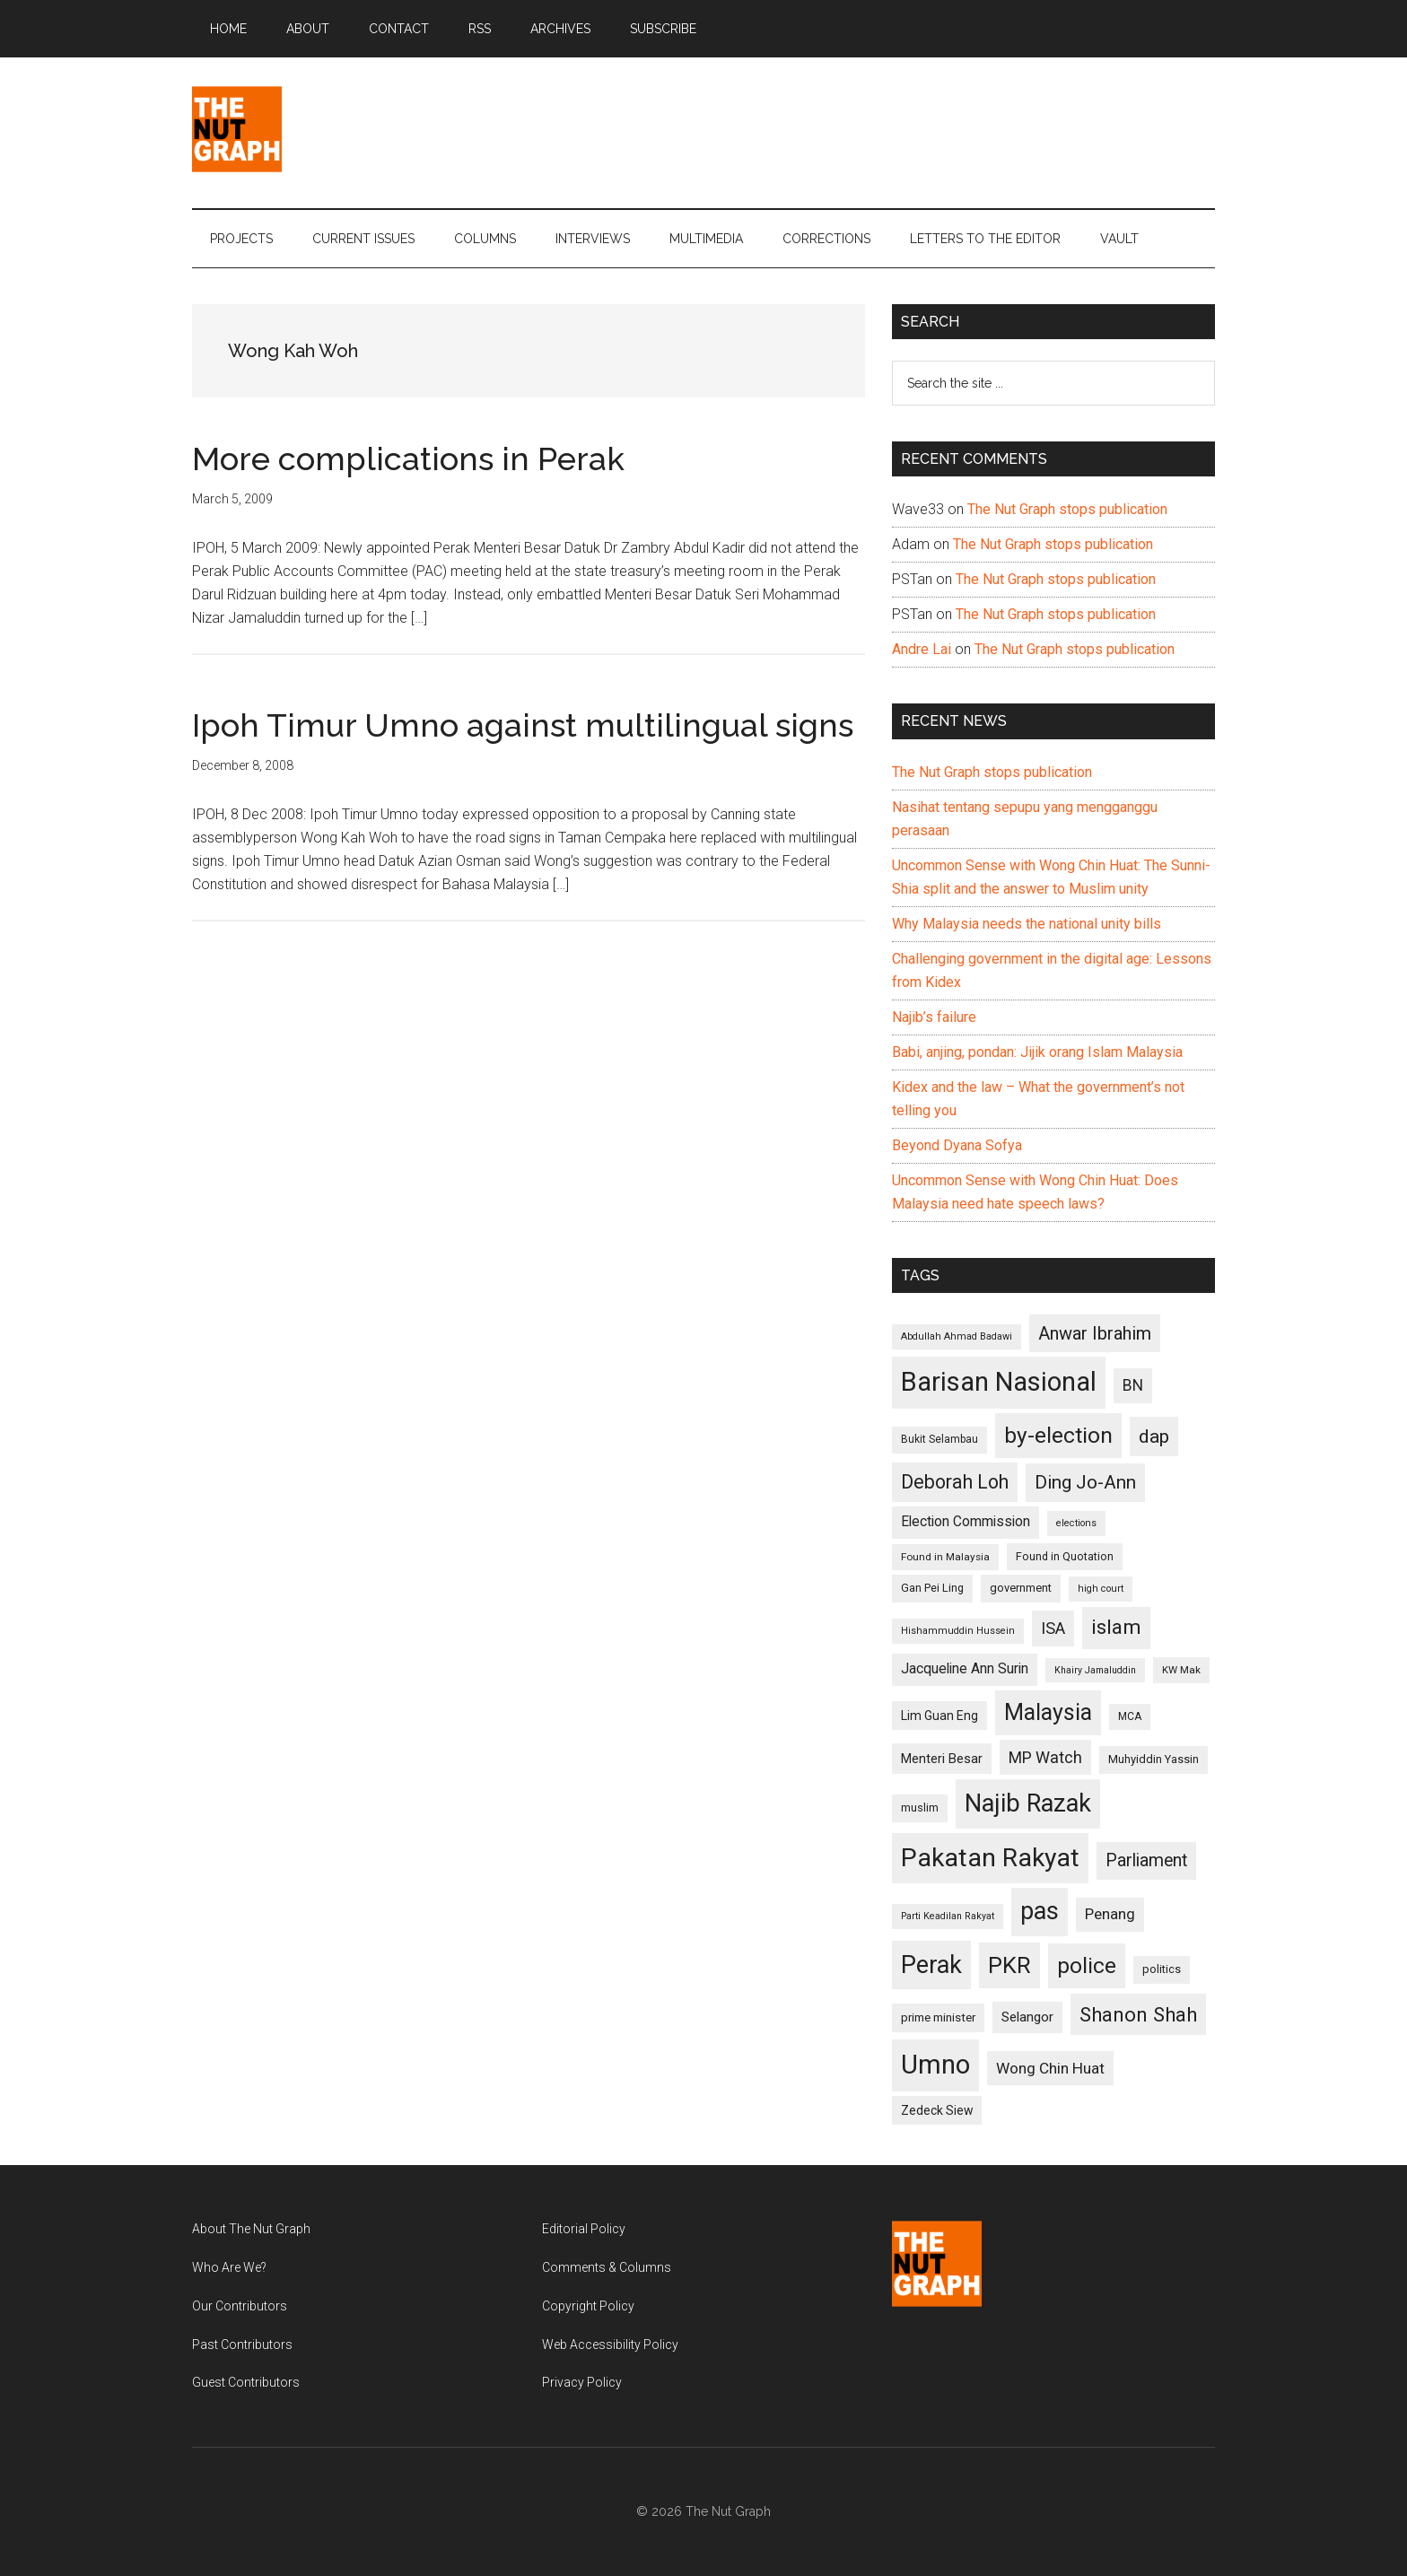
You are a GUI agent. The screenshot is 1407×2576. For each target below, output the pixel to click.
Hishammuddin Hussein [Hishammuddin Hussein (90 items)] (958, 1631)
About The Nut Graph (251, 2229)
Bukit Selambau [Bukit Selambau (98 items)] (939, 1439)
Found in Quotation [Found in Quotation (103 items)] (1065, 1556)
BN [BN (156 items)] (1133, 1385)
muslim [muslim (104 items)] (920, 1807)
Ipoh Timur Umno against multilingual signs (522, 725)
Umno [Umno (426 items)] (935, 2064)
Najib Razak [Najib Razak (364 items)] (1028, 1803)
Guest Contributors (246, 2382)
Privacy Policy (582, 2382)
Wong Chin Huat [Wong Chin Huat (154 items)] (1050, 2068)
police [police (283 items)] (1086, 1965)
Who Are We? (229, 2267)
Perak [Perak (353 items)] (931, 1965)
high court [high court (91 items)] (1100, 1588)
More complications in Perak (408, 458)
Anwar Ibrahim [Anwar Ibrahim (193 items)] (1094, 1333)
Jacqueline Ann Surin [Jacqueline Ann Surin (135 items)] (964, 1669)
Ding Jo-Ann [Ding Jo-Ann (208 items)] (1085, 1482)
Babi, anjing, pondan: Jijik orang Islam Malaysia (1037, 1052)
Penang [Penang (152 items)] (1110, 1914)
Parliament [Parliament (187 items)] (1146, 1860)
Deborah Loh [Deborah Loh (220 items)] (955, 1482)
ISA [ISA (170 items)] (1053, 1628)
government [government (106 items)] (1021, 1587)
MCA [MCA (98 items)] (1129, 1716)
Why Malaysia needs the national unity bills (1026, 923)
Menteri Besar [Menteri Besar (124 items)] (942, 1759)
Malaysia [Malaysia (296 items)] (1048, 1712)
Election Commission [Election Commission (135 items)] (965, 1522)
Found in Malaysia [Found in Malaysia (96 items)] (945, 1556)
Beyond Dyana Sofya (957, 1145)
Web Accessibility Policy (610, 2344)
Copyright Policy (588, 2306)
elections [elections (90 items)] (1076, 1523)
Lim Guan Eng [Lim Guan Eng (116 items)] (939, 1715)
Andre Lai (921, 649)
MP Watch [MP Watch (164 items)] (1045, 1757)
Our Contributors (239, 2306)
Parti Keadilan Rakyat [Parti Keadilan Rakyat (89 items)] (947, 1916)
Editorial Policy (583, 2229)
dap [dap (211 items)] (1154, 1436)
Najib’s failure (934, 1017)
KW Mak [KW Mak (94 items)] (1181, 1669)
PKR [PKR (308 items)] (1009, 1965)
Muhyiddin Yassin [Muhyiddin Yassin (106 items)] (1153, 1759)
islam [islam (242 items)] (1116, 1627)
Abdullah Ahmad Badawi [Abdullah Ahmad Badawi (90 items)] (956, 1336)
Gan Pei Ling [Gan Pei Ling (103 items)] (932, 1587)
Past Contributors (242, 2344)
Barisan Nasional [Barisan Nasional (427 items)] (999, 1382)
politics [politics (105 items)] (1161, 1969)
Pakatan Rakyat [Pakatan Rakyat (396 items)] (990, 1858)
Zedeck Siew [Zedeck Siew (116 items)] (937, 2110)
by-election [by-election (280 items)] (1058, 1435)
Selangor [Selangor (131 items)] (1027, 2017)
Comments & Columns (606, 2267)
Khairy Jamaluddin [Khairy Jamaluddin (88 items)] (1095, 1670)
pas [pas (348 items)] (1039, 1911)
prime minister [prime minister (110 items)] (938, 2017)
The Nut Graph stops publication (1067, 509)
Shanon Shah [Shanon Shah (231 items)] (1138, 2014)
